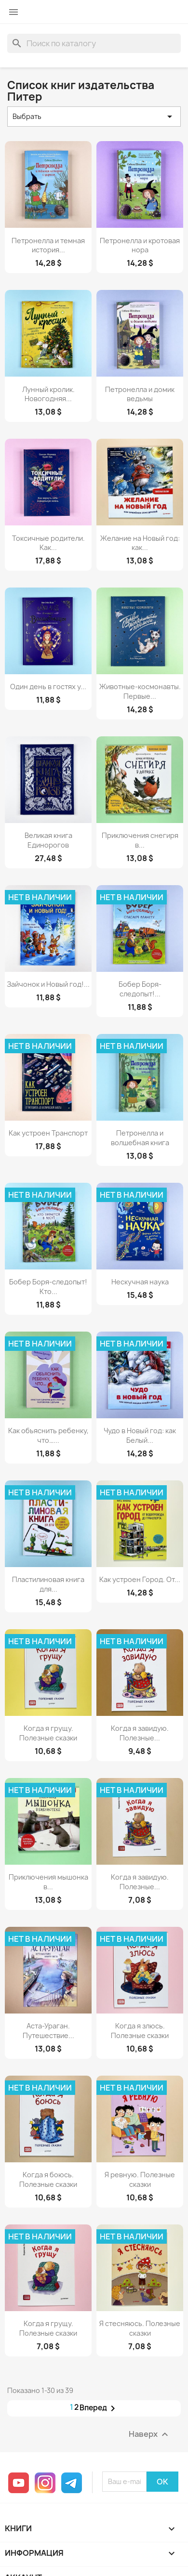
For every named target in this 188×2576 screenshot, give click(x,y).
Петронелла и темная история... (48, 245)
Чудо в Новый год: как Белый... (140, 1435)
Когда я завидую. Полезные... (140, 1733)
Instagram (45, 2482)
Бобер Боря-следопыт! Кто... (48, 1286)
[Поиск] (94, 43)
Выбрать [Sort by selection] (94, 116)
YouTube (18, 2482)
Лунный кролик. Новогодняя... (48, 394)
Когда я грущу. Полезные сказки (48, 1733)
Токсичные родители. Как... (48, 543)
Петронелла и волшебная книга (140, 1137)
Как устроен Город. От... (139, 1579)
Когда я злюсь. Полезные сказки (140, 2030)
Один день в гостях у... (48, 686)
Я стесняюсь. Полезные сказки (139, 2328)
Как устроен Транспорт (48, 1133)
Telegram (71, 2482)
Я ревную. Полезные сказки (140, 2179)
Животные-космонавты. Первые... (140, 691)
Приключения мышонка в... (48, 1881)
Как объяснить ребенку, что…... (48, 1435)
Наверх (150, 2434)
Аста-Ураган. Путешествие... (48, 2030)
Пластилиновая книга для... (48, 1584)
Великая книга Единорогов (48, 840)
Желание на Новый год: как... (140, 543)
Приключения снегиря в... (140, 840)
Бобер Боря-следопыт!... (140, 989)
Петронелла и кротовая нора (140, 245)
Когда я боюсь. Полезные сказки (48, 2179)
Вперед (99, 2408)
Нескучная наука (140, 1281)
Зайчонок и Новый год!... (48, 984)
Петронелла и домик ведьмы (140, 394)
